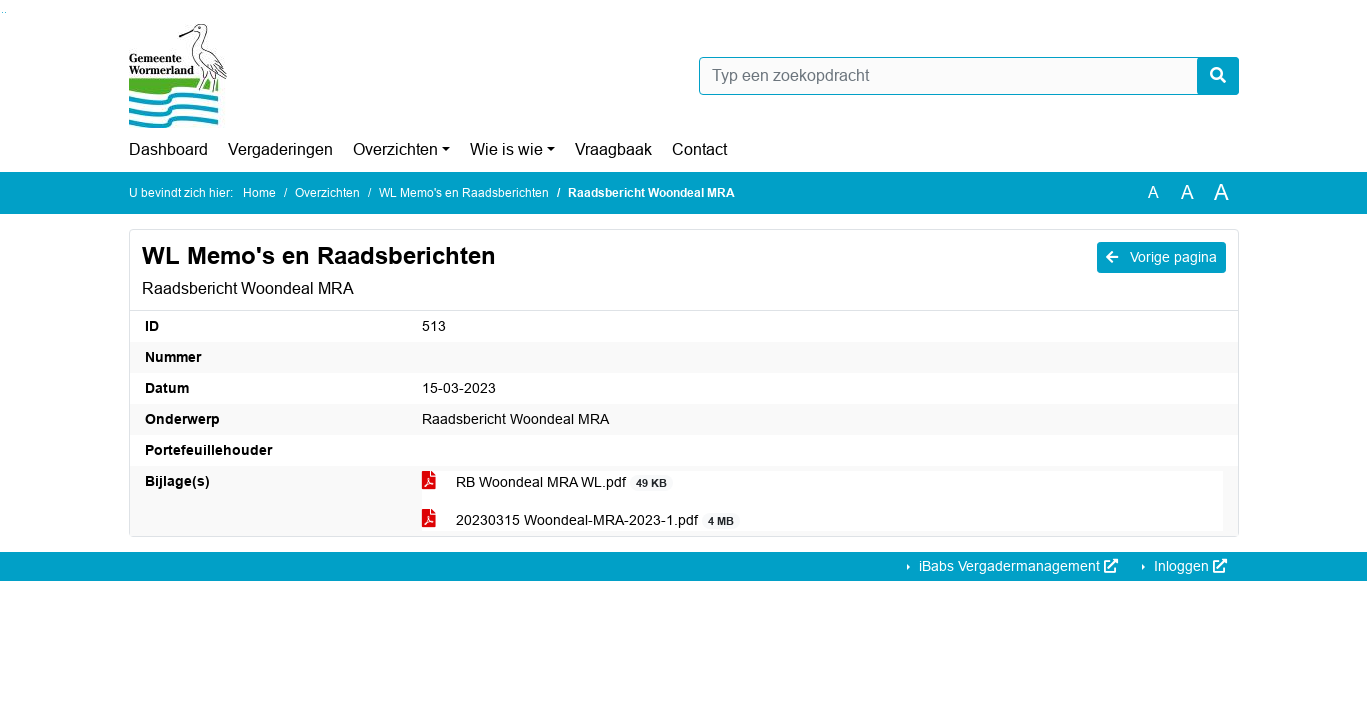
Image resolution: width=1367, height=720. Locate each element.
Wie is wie (506, 149)
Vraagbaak (613, 149)
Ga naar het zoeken (2, 12)
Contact (699, 149)
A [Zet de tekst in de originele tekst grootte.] (1153, 192)
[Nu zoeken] (1218, 76)
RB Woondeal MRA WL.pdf (548, 482)
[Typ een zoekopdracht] (969, 76)
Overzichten (395, 149)
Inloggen (1188, 566)
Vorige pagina (1161, 257)
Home (259, 193)
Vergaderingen (280, 149)
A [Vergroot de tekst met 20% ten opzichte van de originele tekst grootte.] (1187, 192)
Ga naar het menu (5, 12)
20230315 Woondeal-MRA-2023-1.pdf (581, 520)
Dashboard (168, 149)
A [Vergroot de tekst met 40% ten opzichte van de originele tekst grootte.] (1221, 193)
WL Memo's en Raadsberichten (464, 193)
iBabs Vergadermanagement (1016, 566)
